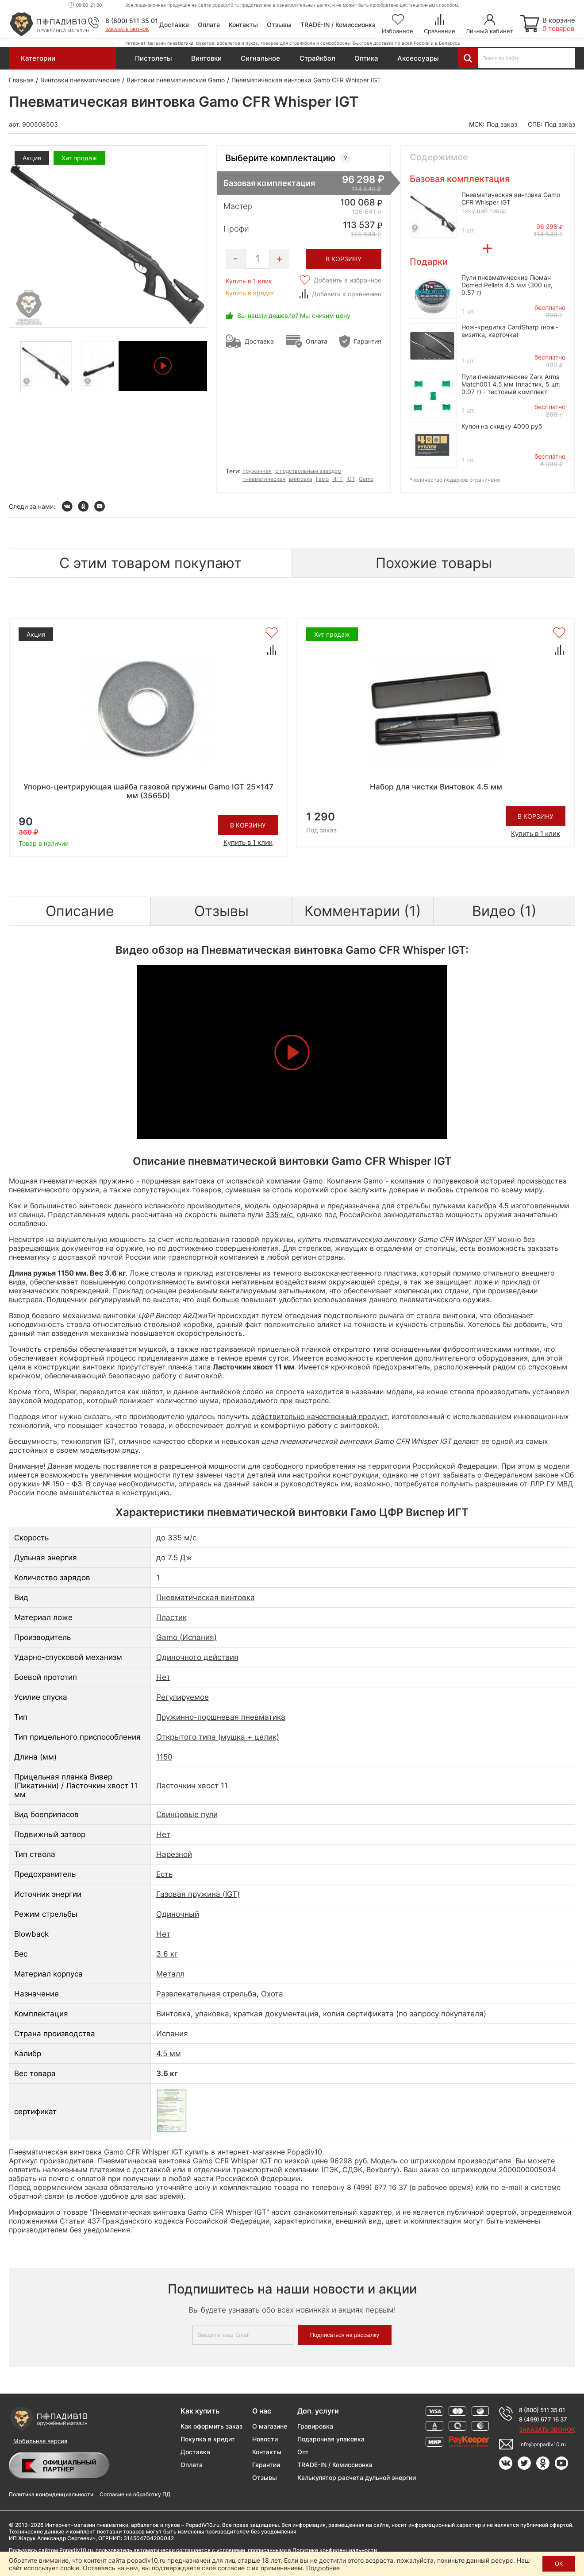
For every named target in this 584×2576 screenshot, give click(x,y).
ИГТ (337, 479)
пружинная (257, 471)
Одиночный (177, 1914)
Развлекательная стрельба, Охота (219, 1993)
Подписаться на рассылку (344, 2335)
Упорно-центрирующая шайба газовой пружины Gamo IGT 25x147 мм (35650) (148, 791)
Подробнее (323, 2568)
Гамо (322, 479)
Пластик (171, 1617)
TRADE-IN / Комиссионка (338, 24)
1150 (164, 1756)
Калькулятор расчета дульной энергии (356, 2477)
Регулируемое (182, 1697)
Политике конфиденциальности (334, 2550)
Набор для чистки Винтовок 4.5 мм (436, 786)
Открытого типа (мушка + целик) (217, 1737)
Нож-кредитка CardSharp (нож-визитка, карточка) (509, 330)
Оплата (209, 24)
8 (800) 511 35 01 (131, 20)
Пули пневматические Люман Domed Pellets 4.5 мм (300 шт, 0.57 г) (507, 285)
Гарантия (367, 341)
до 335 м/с (176, 1537)
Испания (172, 2033)
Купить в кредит (250, 293)
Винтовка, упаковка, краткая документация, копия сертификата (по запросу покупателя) (321, 2013)
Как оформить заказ (211, 2426)
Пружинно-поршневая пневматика (220, 1717)
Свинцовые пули (187, 1814)
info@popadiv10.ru (542, 2444)
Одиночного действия (197, 1657)
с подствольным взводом (308, 471)
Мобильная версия (40, 2440)
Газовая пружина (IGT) (198, 1894)
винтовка (300, 479)
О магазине (269, 2426)
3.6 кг (167, 1953)
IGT (350, 479)
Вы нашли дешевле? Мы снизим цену (293, 315)
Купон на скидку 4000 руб (501, 426)
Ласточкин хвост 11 (192, 1785)
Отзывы (279, 24)
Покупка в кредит (208, 2439)
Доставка (174, 24)
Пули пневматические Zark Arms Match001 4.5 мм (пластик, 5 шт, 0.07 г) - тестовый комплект (510, 384)
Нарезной (174, 1854)
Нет (163, 1677)
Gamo (366, 479)
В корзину (248, 825)
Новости (265, 2439)
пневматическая (263, 479)
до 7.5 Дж (174, 1557)
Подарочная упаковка (331, 2439)
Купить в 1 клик (249, 281)
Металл (170, 1973)
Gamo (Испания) (186, 1637)
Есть (164, 1874)
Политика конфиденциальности (51, 2494)
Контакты (243, 24)
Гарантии (266, 2464)
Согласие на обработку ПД (135, 2494)
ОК (559, 2563)
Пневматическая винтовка (205, 1597)
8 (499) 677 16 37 (543, 2419)
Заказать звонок (127, 29)
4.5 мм (168, 2053)
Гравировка (315, 2426)
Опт (303, 2452)
